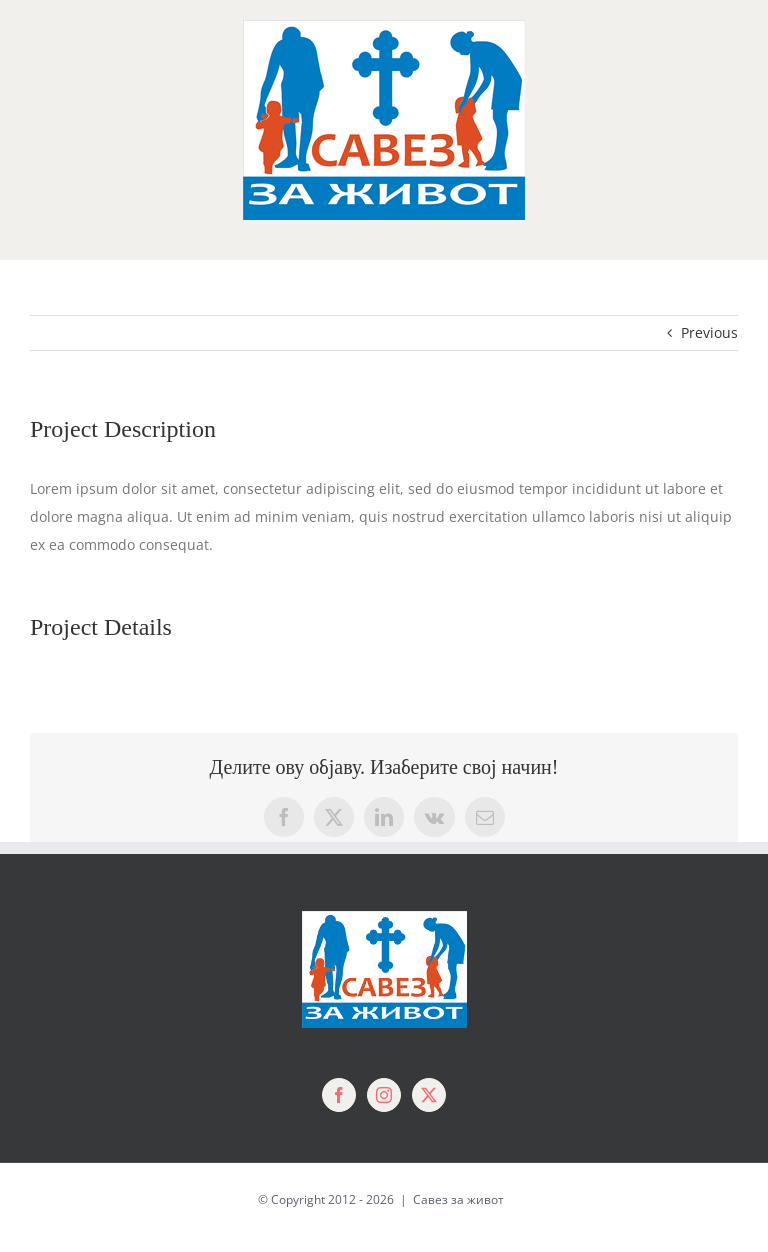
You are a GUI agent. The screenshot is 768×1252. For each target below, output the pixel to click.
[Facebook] (339, 1095)
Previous (709, 332)
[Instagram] (384, 1095)
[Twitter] (429, 1095)
